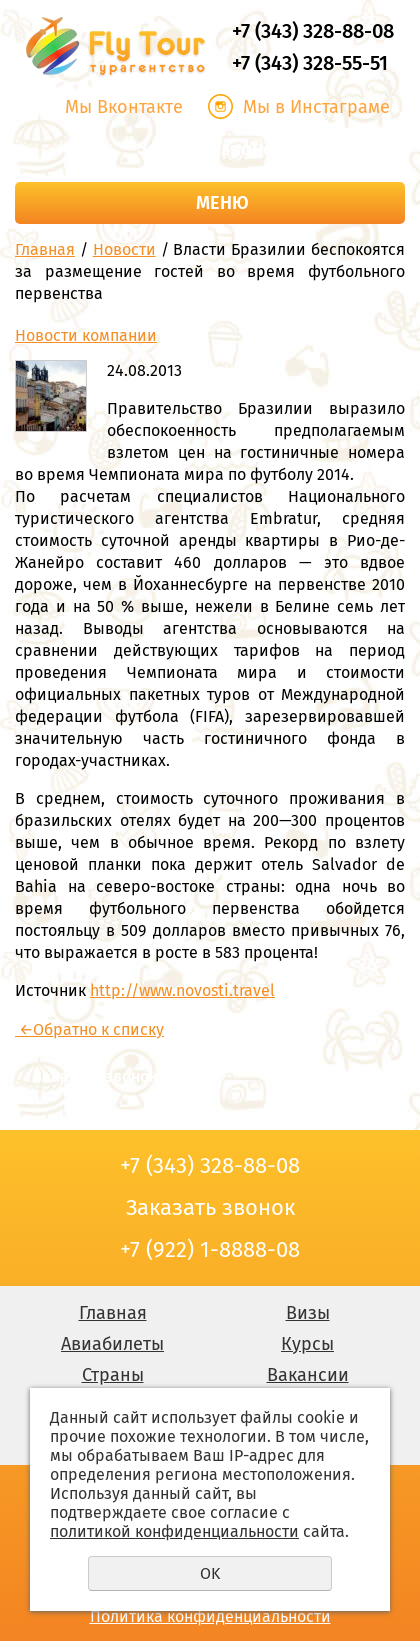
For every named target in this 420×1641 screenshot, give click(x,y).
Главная (45, 249)
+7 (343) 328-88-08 (313, 31)
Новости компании (86, 335)
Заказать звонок (210, 149)
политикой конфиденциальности (174, 1531)
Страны (113, 1375)
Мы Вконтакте (124, 107)
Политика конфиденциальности (210, 1616)
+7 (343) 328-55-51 (310, 63)
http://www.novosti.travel (182, 990)
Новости (124, 249)
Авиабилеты (112, 1344)
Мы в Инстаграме (316, 107)
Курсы (307, 1344)
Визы (308, 1313)
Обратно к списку (89, 1029)
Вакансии (308, 1375)
